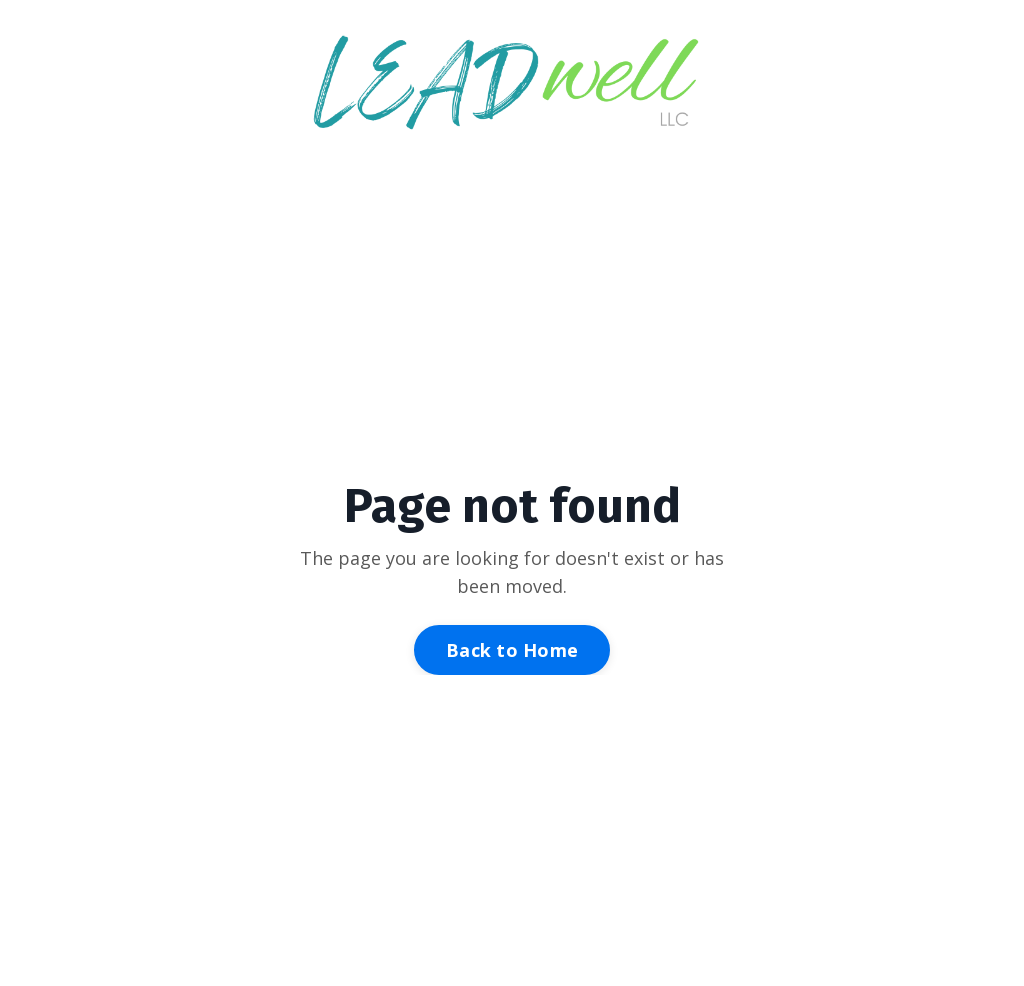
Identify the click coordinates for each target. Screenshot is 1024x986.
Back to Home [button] (512, 650)
